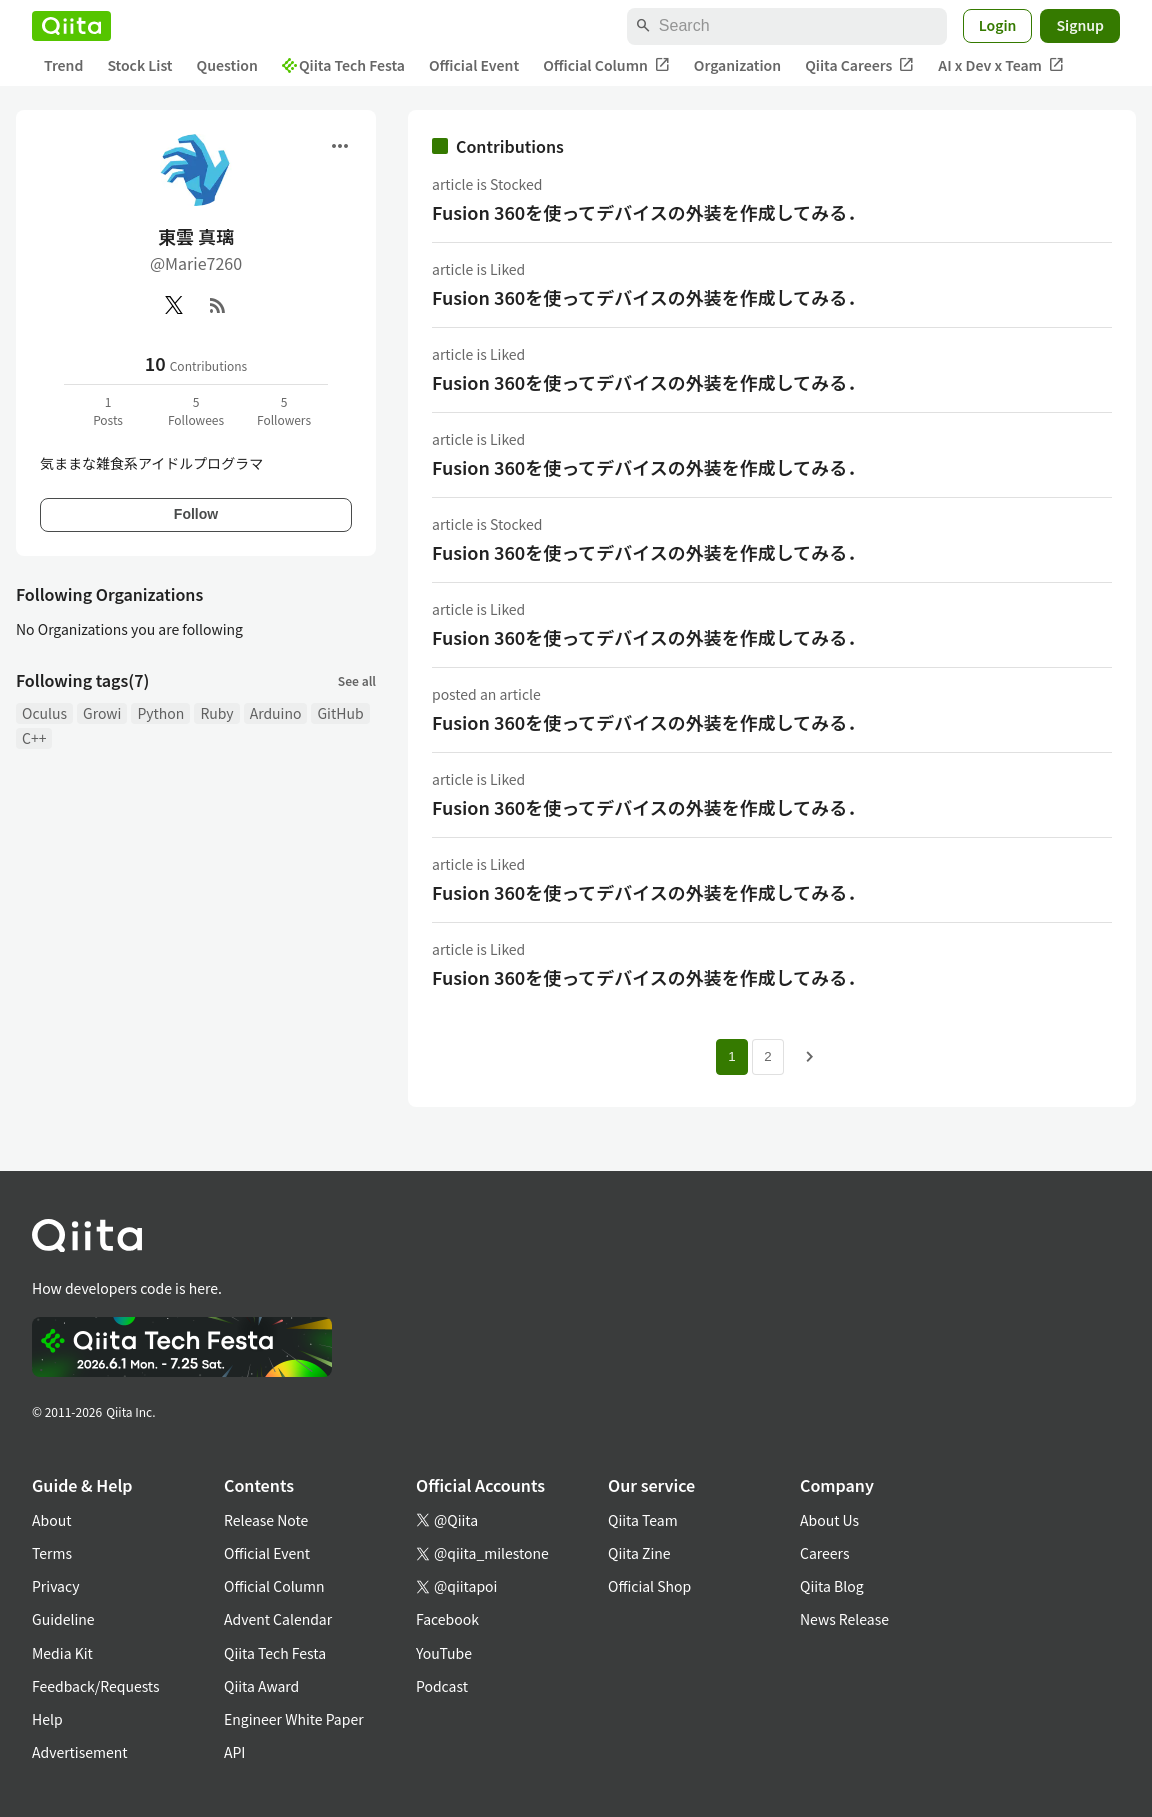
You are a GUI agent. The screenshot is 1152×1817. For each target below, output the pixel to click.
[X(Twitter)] (174, 305)
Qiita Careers (859, 65)
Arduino (276, 713)
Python (160, 713)
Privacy (55, 1586)
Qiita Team (643, 1520)
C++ (34, 738)
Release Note (266, 1520)
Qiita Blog (832, 1586)
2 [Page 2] (767, 1056)
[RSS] (218, 305)
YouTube (444, 1653)
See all (357, 680)
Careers (824, 1553)
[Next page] (810, 1057)
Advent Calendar (278, 1619)
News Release (844, 1619)
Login (998, 25)
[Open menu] (340, 146)
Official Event (474, 65)
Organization (737, 65)
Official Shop (649, 1586)
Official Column (606, 65)
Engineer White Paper (294, 1719)
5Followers (284, 410)
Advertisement (80, 1752)
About (51, 1520)
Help (47, 1719)
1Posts (108, 410)
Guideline (63, 1619)
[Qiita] (71, 26)
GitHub (340, 713)
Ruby (216, 713)
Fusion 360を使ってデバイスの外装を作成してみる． (648, 212)
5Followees (196, 410)
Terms (52, 1553)
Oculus (44, 713)
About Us (829, 1520)
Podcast (442, 1686)
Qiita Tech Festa (343, 65)
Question (227, 65)
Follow (196, 514)
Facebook (447, 1619)
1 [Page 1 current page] (731, 1056)
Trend (63, 65)
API (234, 1752)
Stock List (139, 65)
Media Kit (62, 1653)
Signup (1080, 25)
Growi (102, 713)
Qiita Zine (639, 1553)
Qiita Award (261, 1686)
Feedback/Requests (96, 1686)
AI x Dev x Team (1001, 65)
